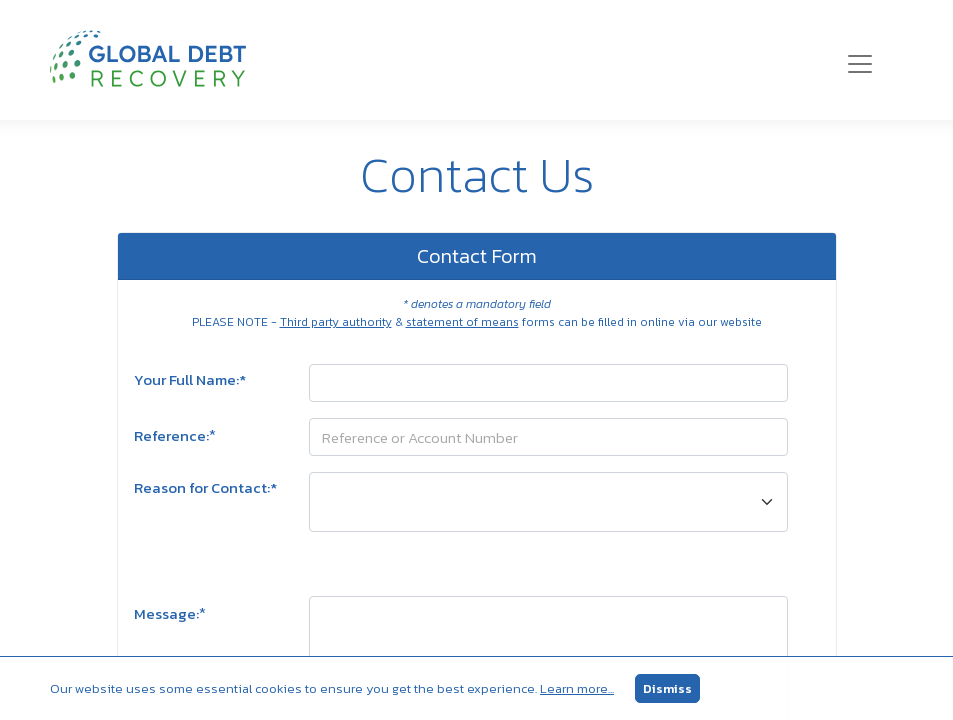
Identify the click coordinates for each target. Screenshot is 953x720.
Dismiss (667, 688)
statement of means (462, 322)
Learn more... (577, 688)
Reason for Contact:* (205, 488)
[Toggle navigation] (860, 64)
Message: (170, 613)
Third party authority (336, 322)
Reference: (175, 435)
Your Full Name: (190, 380)
